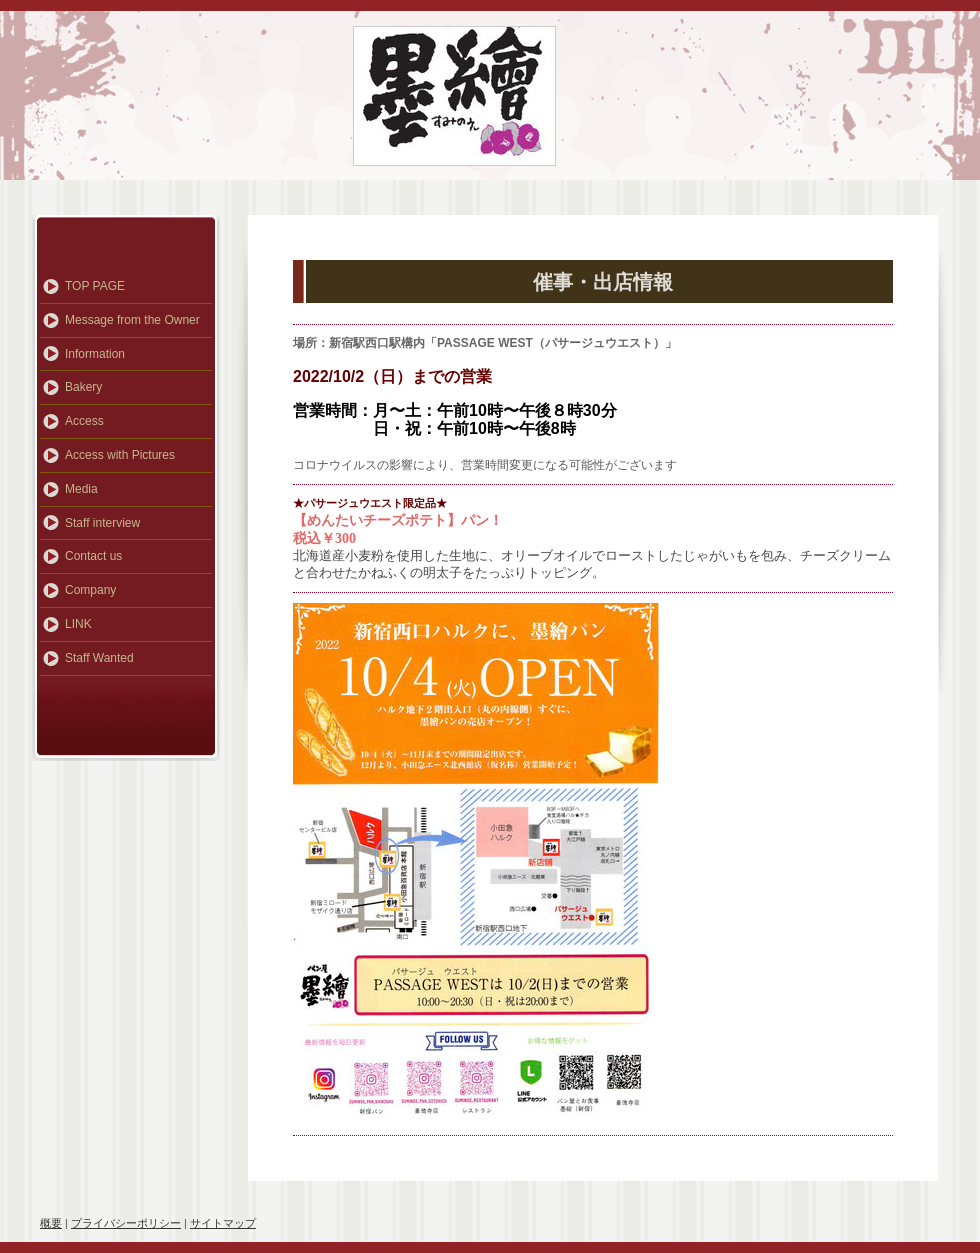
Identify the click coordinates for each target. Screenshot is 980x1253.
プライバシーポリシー (126, 1223)
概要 (51, 1223)
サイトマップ (223, 1223)
